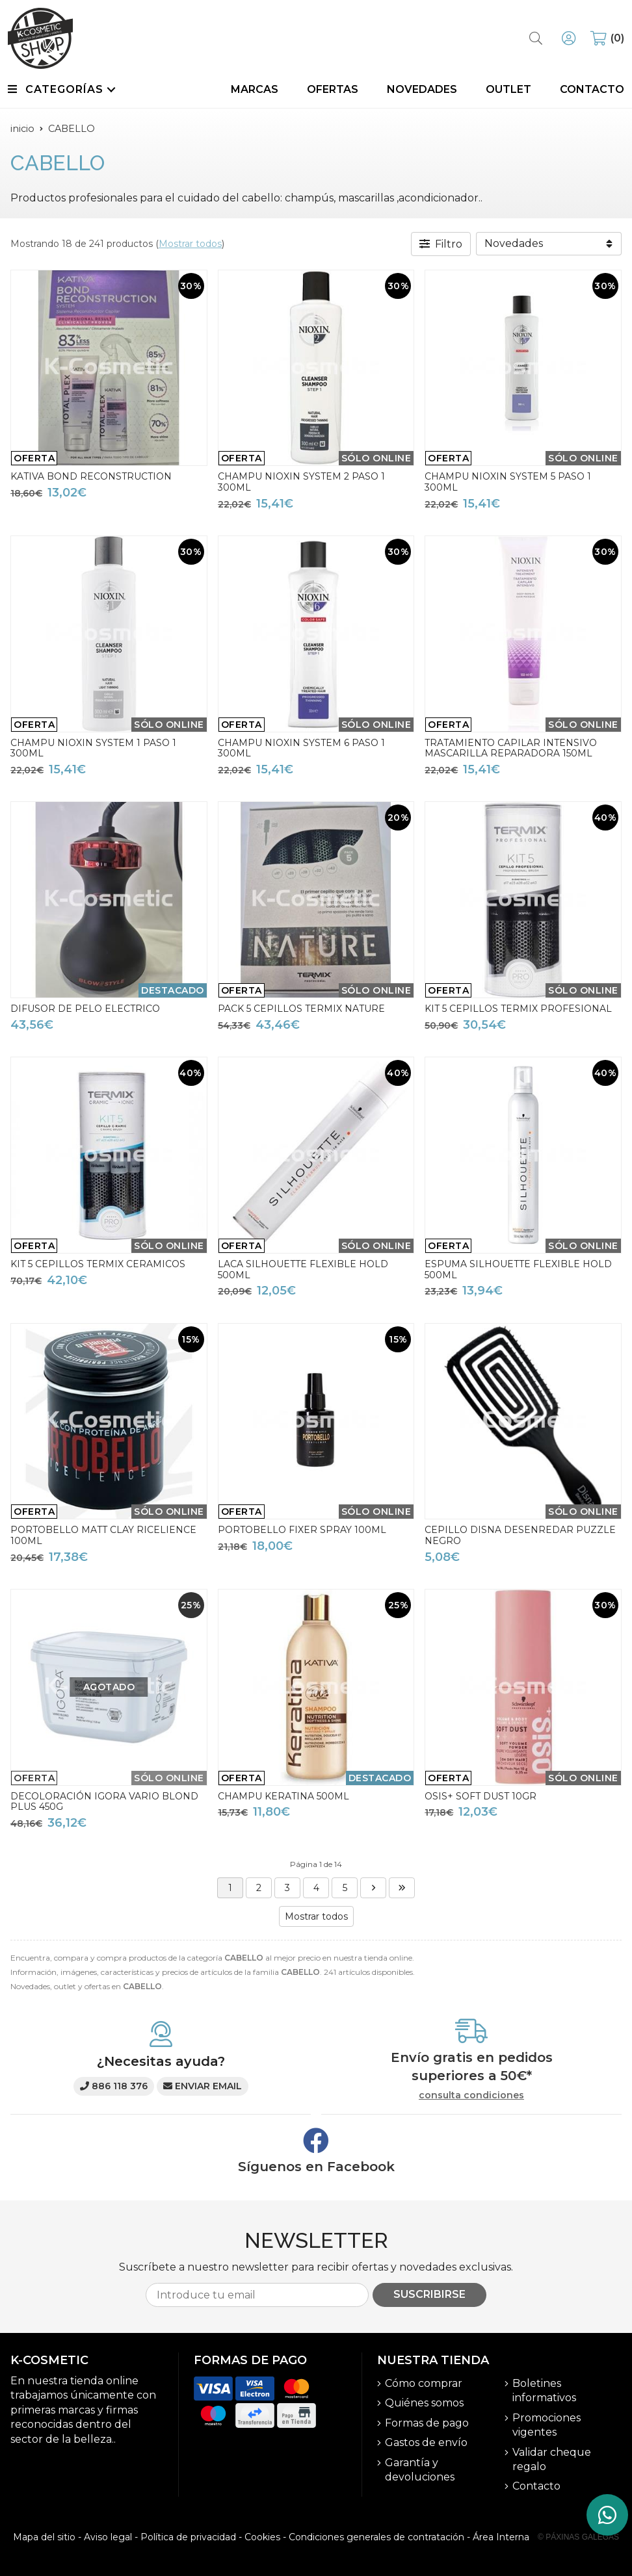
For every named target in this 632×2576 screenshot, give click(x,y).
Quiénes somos (424, 2403)
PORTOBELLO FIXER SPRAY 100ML (302, 1530)
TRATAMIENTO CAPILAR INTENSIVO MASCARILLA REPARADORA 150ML (511, 748)
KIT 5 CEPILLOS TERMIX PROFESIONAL (518, 1008)
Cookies (262, 2537)
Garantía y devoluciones (419, 2469)
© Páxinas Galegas (578, 2537)
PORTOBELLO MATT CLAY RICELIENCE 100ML (103, 1535)
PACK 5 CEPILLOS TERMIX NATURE (301, 1008)
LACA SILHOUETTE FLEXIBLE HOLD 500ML (303, 1269)
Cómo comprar (423, 2383)
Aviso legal (108, 2537)
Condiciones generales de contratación (376, 2537)
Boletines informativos (544, 2390)
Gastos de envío (426, 2442)
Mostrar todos (190, 244)
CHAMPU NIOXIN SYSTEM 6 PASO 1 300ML (301, 748)
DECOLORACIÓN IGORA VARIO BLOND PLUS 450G (104, 1801)
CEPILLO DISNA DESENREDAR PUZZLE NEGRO (520, 1535)
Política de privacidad (188, 2537)
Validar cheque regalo (551, 2459)
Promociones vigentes (546, 2425)
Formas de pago (427, 2423)
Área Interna (501, 2537)
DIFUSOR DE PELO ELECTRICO (85, 1008)
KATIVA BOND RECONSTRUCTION (91, 476)
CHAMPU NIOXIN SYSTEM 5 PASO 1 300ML (508, 481)
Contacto (536, 2486)
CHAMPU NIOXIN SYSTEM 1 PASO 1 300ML (93, 748)
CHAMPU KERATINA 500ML (283, 1796)
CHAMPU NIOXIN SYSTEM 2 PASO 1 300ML (301, 481)
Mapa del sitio (44, 2537)
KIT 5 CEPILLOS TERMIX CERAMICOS (97, 1264)
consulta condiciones (471, 2095)
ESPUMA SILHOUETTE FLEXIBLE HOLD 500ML (518, 1269)
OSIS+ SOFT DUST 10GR (480, 1796)
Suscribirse (429, 2294)
